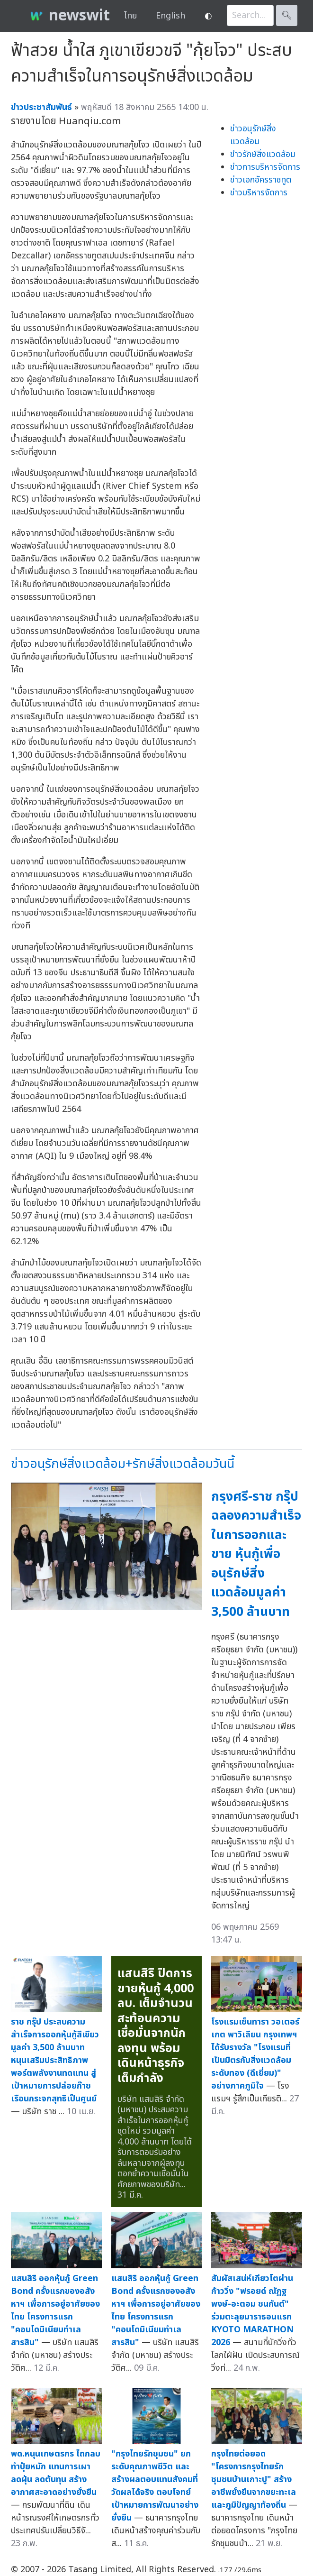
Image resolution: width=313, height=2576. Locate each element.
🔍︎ (286, 15)
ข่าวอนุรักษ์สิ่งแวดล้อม (253, 135)
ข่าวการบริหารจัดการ (265, 167)
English (170, 15)
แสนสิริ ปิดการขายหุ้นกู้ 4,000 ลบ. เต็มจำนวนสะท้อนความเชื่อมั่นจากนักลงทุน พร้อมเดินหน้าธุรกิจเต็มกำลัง (155, 2025)
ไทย (130, 15)
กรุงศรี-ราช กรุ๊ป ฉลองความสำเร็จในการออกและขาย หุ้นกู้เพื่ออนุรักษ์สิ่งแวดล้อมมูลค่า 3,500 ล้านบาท (256, 1554)
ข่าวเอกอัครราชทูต (260, 180)
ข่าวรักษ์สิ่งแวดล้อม (262, 154)
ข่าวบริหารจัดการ (258, 192)
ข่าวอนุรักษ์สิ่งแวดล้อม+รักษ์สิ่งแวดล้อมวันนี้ (122, 1464)
